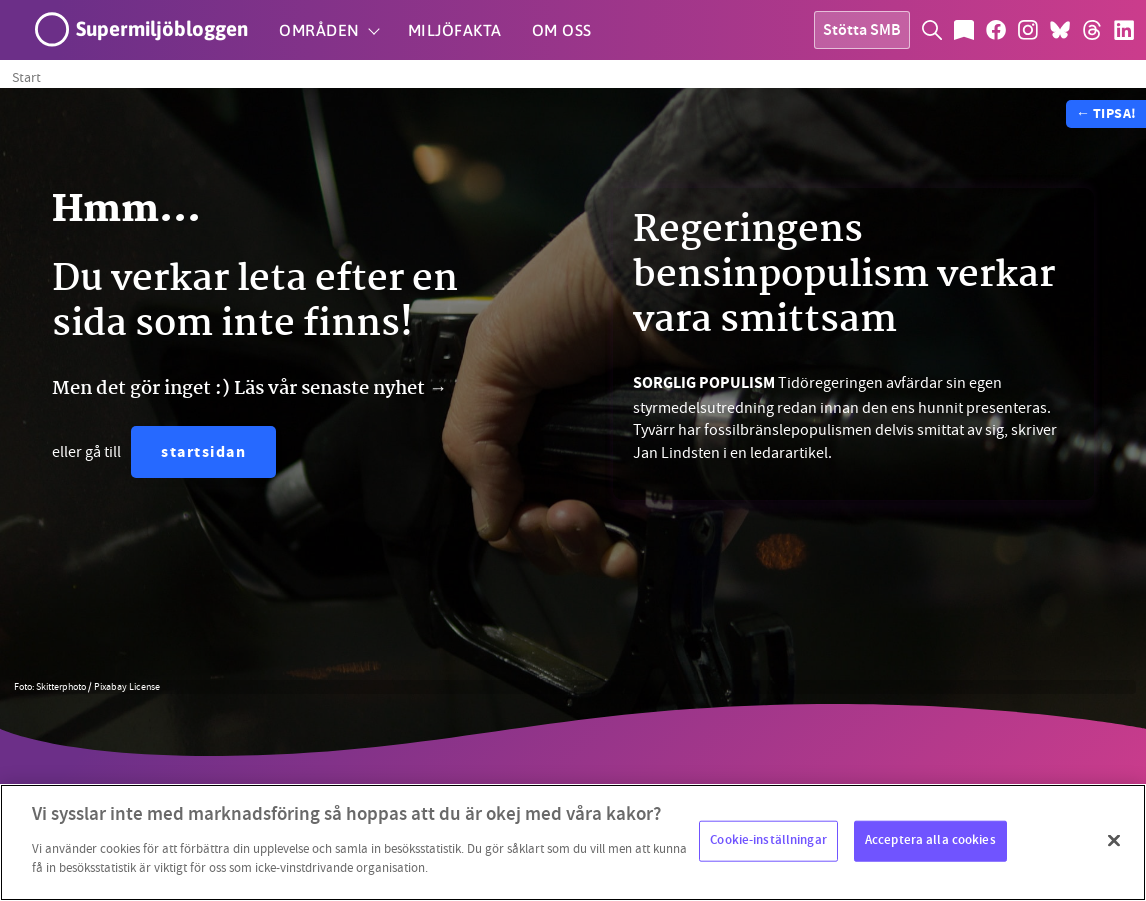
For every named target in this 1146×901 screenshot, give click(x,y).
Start (26, 77)
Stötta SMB (862, 31)
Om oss (562, 30)
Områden (319, 30)
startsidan (203, 453)
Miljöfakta (455, 30)
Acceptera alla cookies (930, 840)
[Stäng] (1114, 840)
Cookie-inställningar (768, 840)
